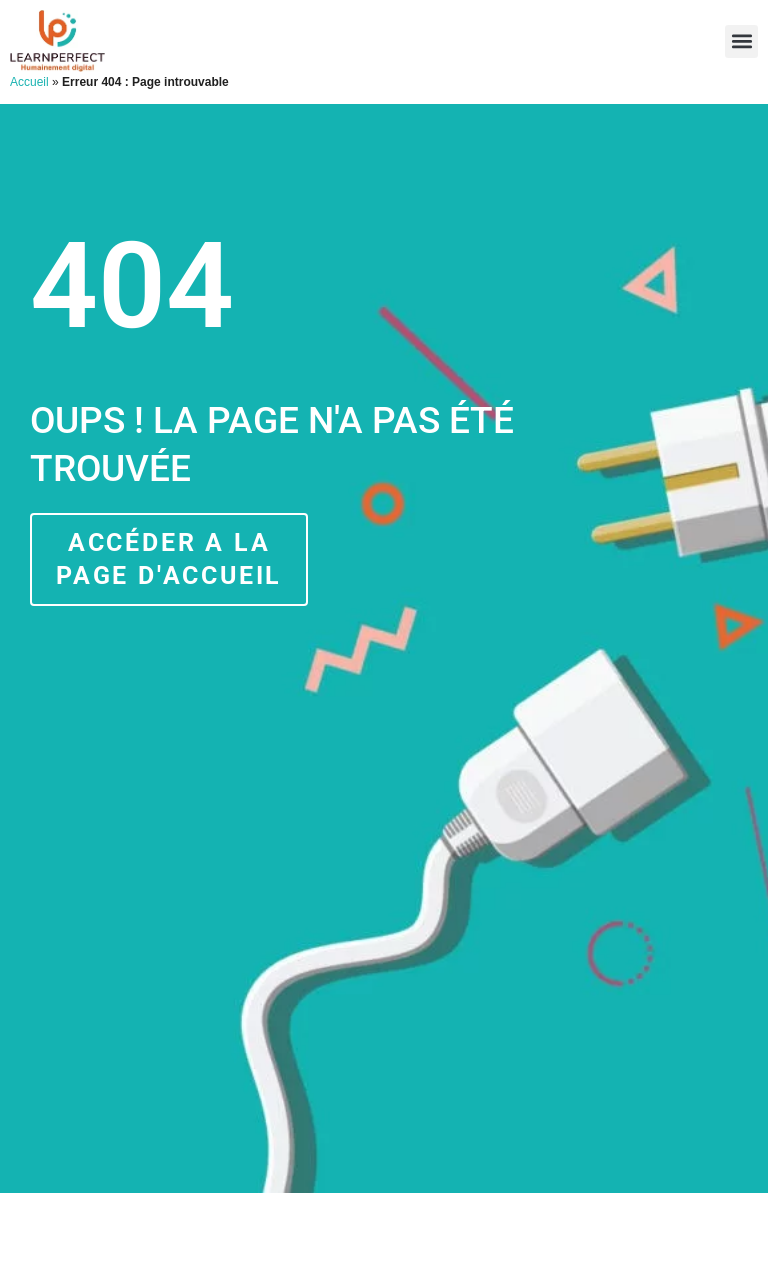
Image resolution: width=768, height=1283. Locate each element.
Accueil (29, 82)
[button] (741, 41)
